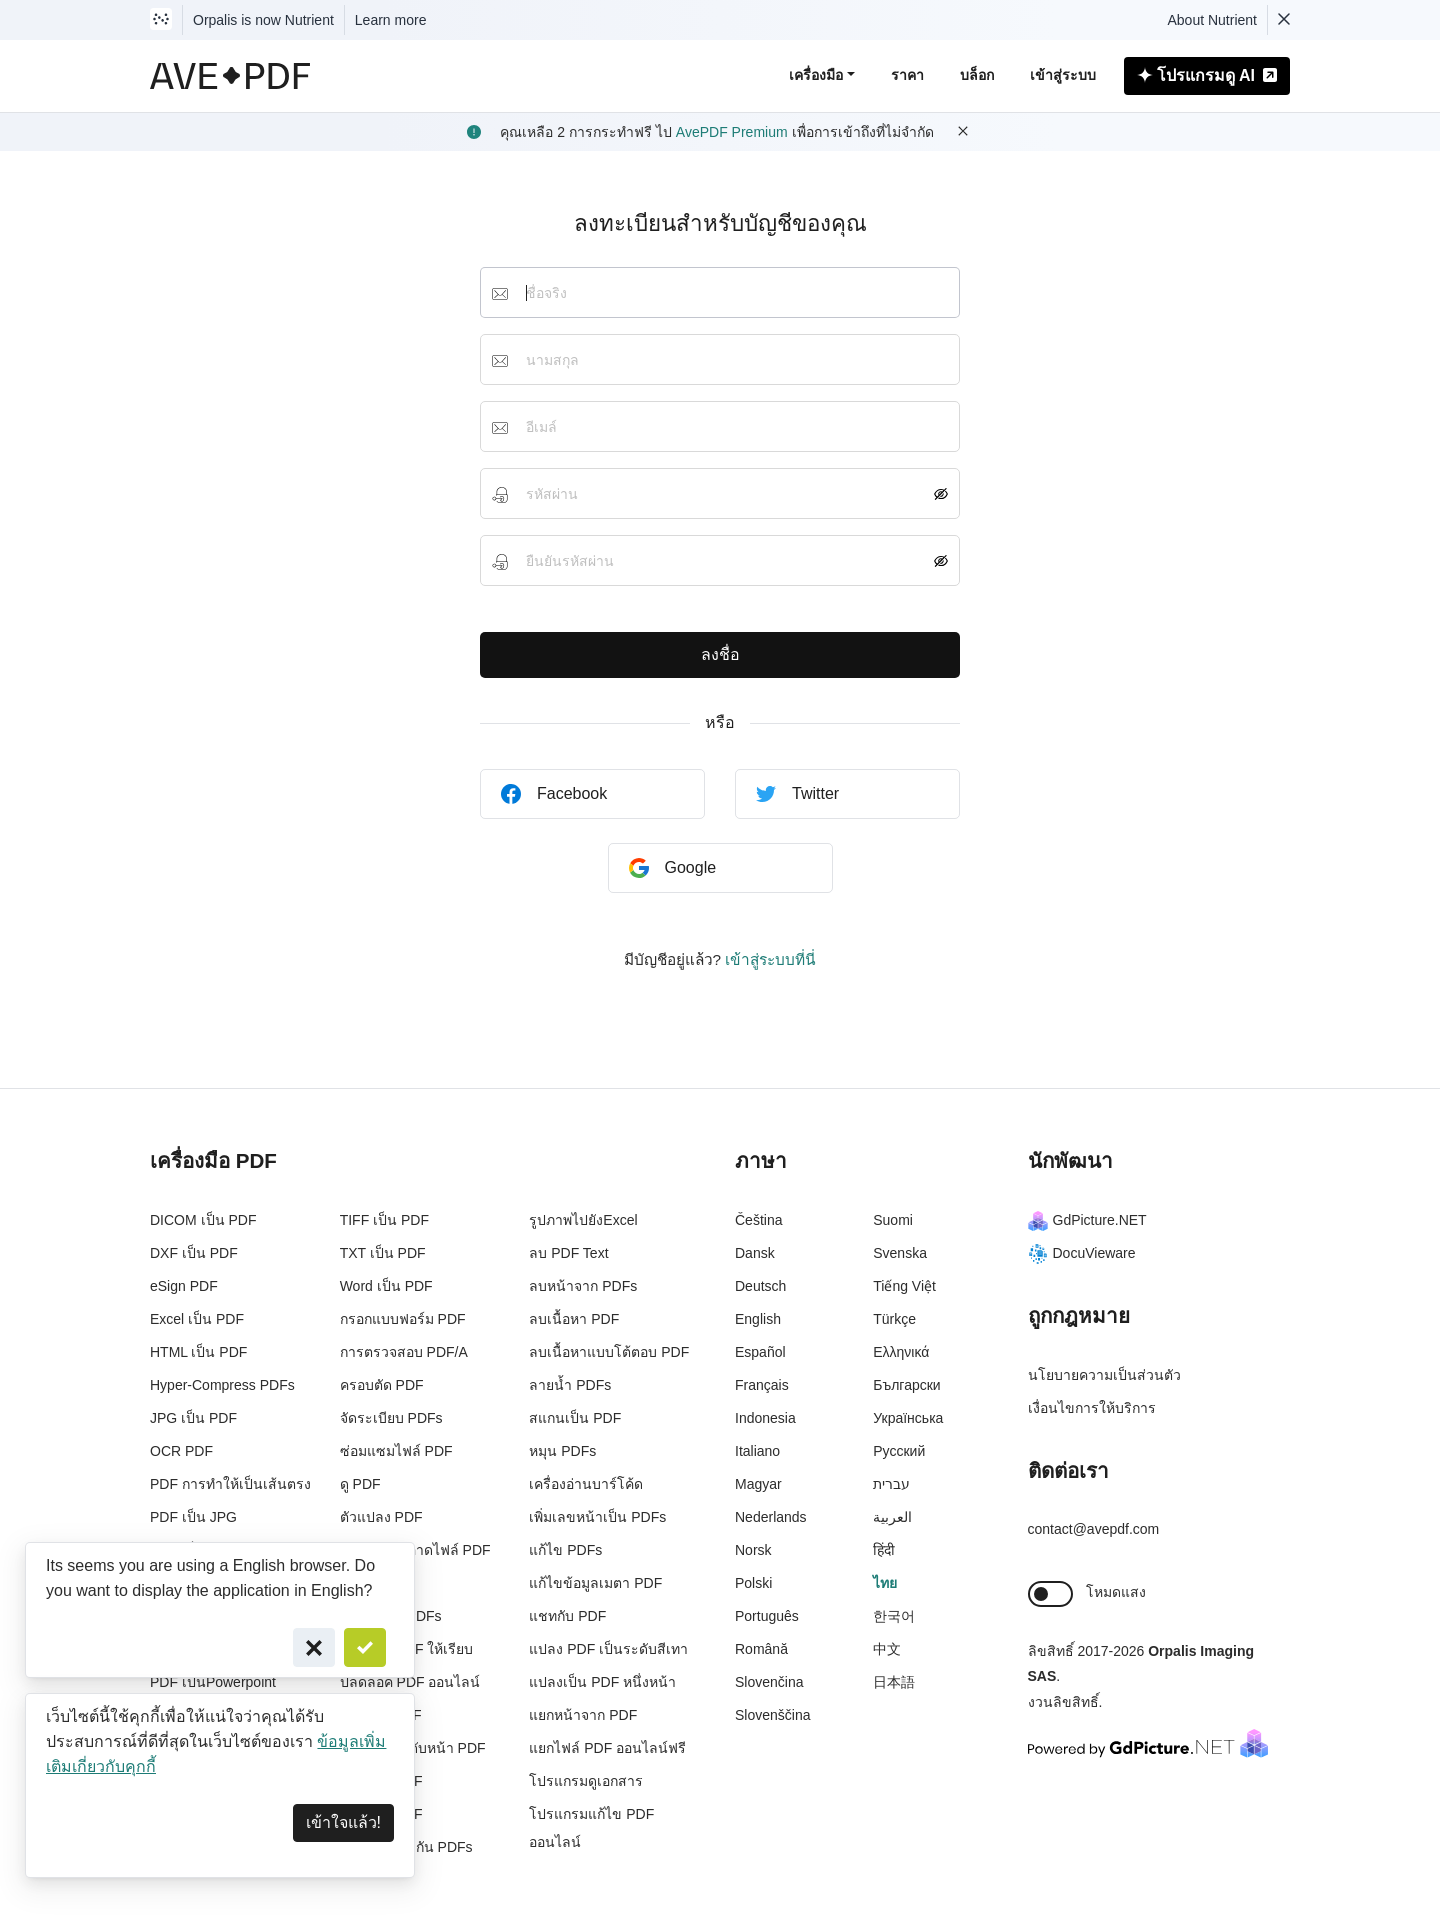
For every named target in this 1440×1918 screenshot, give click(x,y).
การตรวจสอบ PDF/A (404, 1352)
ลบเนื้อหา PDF (574, 1319)
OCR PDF (181, 1451)
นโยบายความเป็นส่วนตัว (1104, 1375)
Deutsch (760, 1286)
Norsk (753, 1550)
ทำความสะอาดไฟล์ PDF (415, 1550)
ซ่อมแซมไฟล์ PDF (396, 1451)
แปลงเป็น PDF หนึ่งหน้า (602, 1682)
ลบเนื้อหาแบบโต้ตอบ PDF (609, 1352)
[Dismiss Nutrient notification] (1284, 20)
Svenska (900, 1253)
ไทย (885, 1583)
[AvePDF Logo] (230, 76)
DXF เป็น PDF (194, 1253)
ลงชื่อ (720, 654)
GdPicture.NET (1087, 1220)
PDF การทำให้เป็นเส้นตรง (230, 1484)
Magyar (758, 1484)
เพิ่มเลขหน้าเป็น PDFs (597, 1517)
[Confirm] (365, 1647)
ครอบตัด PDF (382, 1385)
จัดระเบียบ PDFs (391, 1418)
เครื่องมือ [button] (816, 75)
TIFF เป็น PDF (384, 1220)
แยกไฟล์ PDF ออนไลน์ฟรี (607, 1748)
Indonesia (765, 1418)
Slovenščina (773, 1715)
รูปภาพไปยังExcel (583, 1220)
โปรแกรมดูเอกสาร (586, 1781)
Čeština (758, 1220)
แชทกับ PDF (567, 1616)
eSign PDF (184, 1286)
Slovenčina (769, 1682)
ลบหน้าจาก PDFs (583, 1286)
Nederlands (771, 1517)
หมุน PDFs (562, 1451)
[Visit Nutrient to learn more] (161, 20)
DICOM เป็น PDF (203, 1220)
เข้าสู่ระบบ (1063, 75)
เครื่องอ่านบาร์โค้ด (586, 1484)
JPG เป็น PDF (193, 1418)
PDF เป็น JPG (193, 1517)
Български (906, 1385)
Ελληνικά (901, 1352)
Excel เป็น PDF (197, 1319)
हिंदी (884, 1550)
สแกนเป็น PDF (575, 1418)
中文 (887, 1649)
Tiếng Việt (904, 1286)
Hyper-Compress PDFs (222, 1385)
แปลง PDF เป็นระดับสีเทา (608, 1649)
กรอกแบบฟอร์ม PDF (403, 1319)
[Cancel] (314, 1647)
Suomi (893, 1220)
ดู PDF (360, 1484)
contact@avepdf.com (1094, 1529)
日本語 (894, 1682)
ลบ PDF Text (568, 1253)
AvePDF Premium (732, 132)
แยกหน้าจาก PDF (583, 1715)
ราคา (907, 75)
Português (767, 1616)
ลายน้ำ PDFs (570, 1385)
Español (760, 1352)
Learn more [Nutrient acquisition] (391, 20)
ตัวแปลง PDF (381, 1517)
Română (761, 1649)
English (758, 1319)
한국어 (894, 1616)
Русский (899, 1451)
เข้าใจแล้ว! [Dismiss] (343, 1822)
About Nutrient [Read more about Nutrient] (1213, 20)
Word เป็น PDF (386, 1286)
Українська (908, 1418)
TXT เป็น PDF (383, 1253)
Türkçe (894, 1319)
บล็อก (977, 75)
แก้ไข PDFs (565, 1550)
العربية (892, 1517)
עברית (891, 1484)
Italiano (757, 1451)
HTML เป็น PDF (198, 1352)
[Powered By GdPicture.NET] (1148, 1742)
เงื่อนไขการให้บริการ (1092, 1408)
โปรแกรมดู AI (1207, 75)
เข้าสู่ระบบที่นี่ (770, 959)
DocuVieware (1082, 1253)
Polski (753, 1583)
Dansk (755, 1253)
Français (762, 1385)
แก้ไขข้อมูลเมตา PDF (595, 1583)
